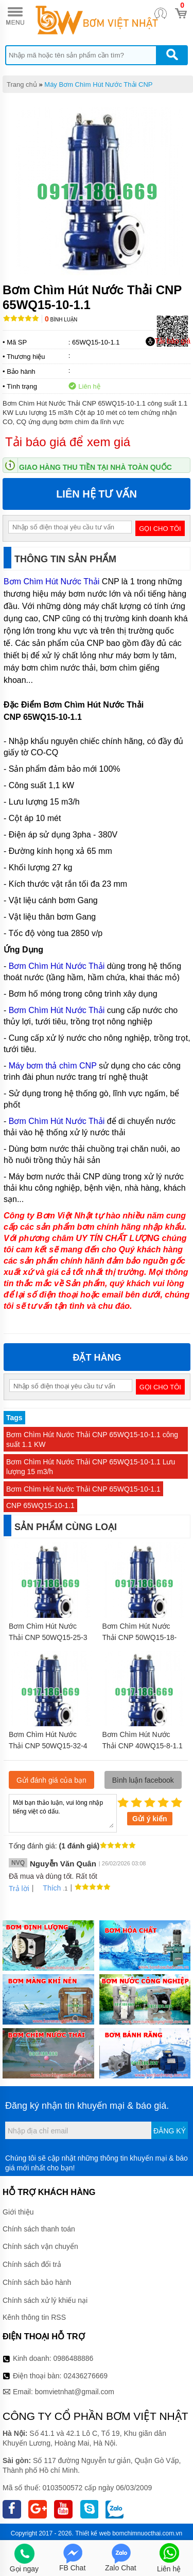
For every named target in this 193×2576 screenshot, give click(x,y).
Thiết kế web (93, 2533)
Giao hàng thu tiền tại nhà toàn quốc (95, 467)
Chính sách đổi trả (32, 2264)
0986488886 (74, 2358)
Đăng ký (169, 2131)
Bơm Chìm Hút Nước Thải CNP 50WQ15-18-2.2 (139, 1637)
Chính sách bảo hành (37, 2282)
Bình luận (61, 319)
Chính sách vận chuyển (40, 2246)
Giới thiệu (18, 2212)
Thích (48, 1888)
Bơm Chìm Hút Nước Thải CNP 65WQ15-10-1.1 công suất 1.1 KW (92, 1439)
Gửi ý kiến (149, 1819)
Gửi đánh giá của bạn (51, 1780)
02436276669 (85, 2376)
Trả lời (19, 1888)
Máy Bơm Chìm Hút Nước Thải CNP (98, 84)
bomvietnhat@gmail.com (74, 2392)
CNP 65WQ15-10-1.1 (40, 1505)
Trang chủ (22, 84)
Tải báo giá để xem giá (67, 442)
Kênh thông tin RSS (34, 2317)
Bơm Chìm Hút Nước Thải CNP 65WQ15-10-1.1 (83, 1489)
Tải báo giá (168, 341)
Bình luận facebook (143, 1780)
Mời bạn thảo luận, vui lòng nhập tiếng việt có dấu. (63, 1812)
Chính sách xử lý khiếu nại (45, 2300)
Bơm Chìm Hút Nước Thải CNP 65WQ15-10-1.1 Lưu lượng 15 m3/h (90, 1467)
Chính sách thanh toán (39, 2229)
